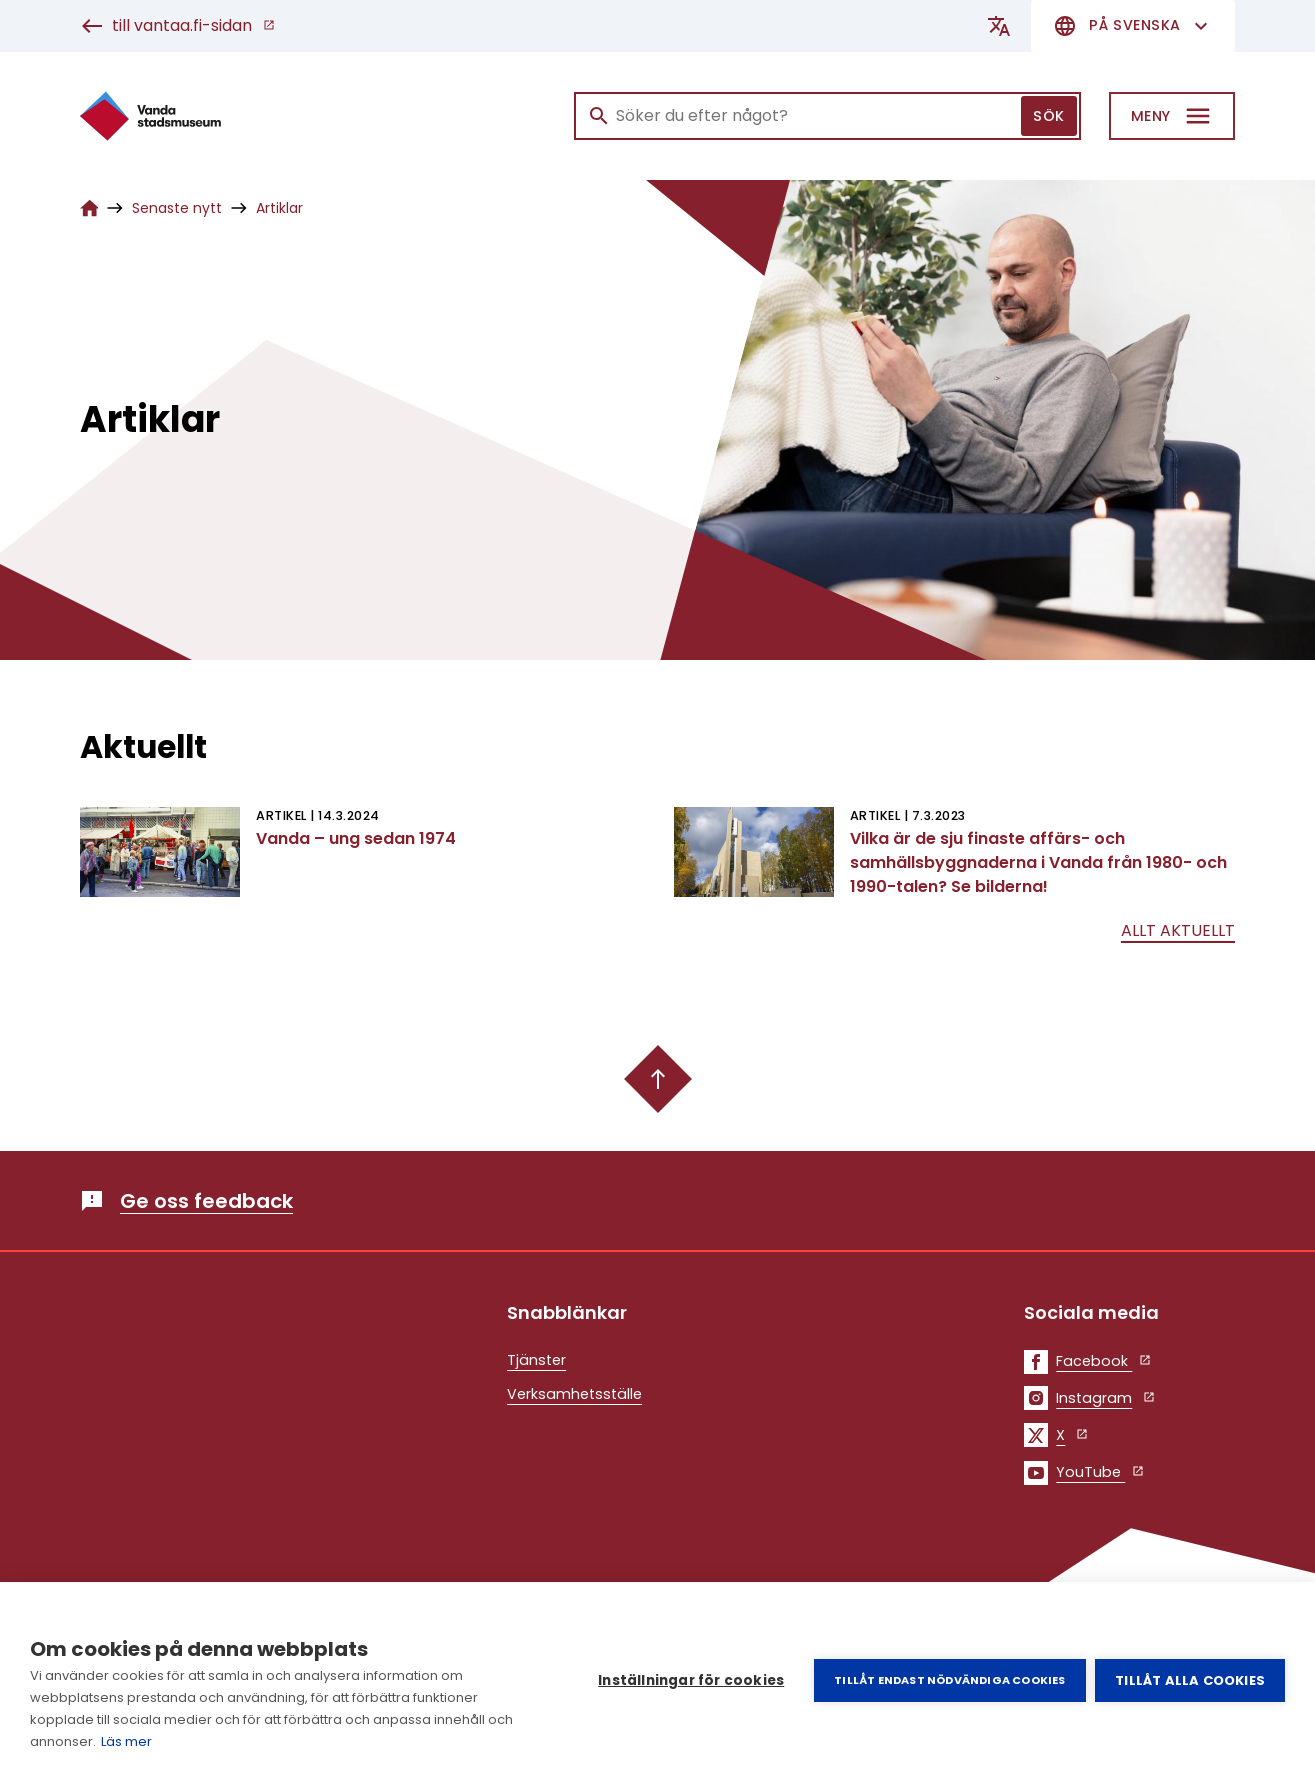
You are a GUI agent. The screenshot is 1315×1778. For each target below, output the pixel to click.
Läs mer (126, 1741)
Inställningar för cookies (691, 1680)
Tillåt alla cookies (1190, 1680)
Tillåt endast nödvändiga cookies (949, 1680)
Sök (1049, 116)
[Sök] (827, 116)
